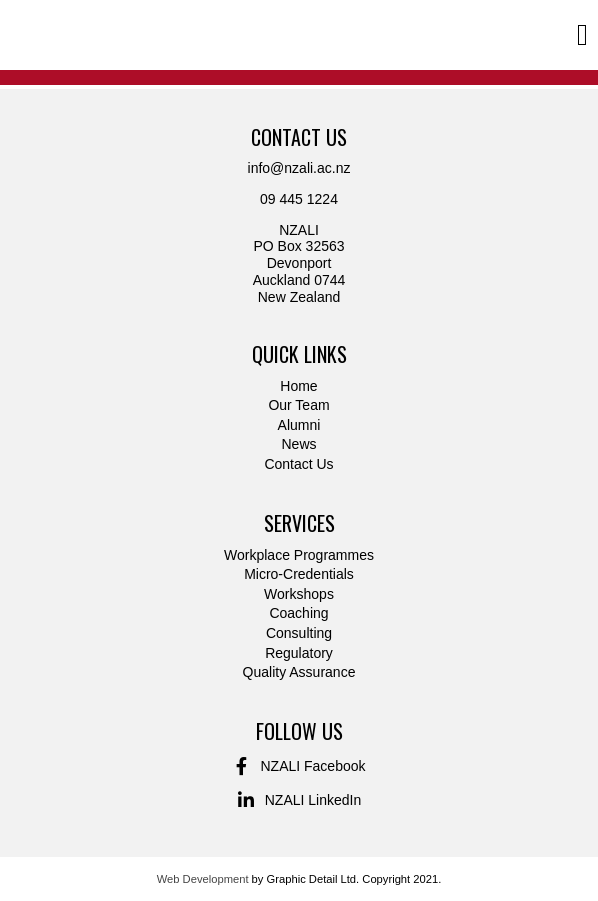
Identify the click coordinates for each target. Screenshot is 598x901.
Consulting (299, 633)
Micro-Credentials (299, 574)
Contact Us (298, 464)
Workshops (299, 594)
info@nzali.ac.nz (299, 168)
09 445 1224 (299, 199)
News (298, 444)
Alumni (299, 425)
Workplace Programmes (299, 555)
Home (298, 386)
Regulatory (299, 653)
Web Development (203, 879)
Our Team (298, 405)
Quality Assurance (299, 672)
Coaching (298, 613)
